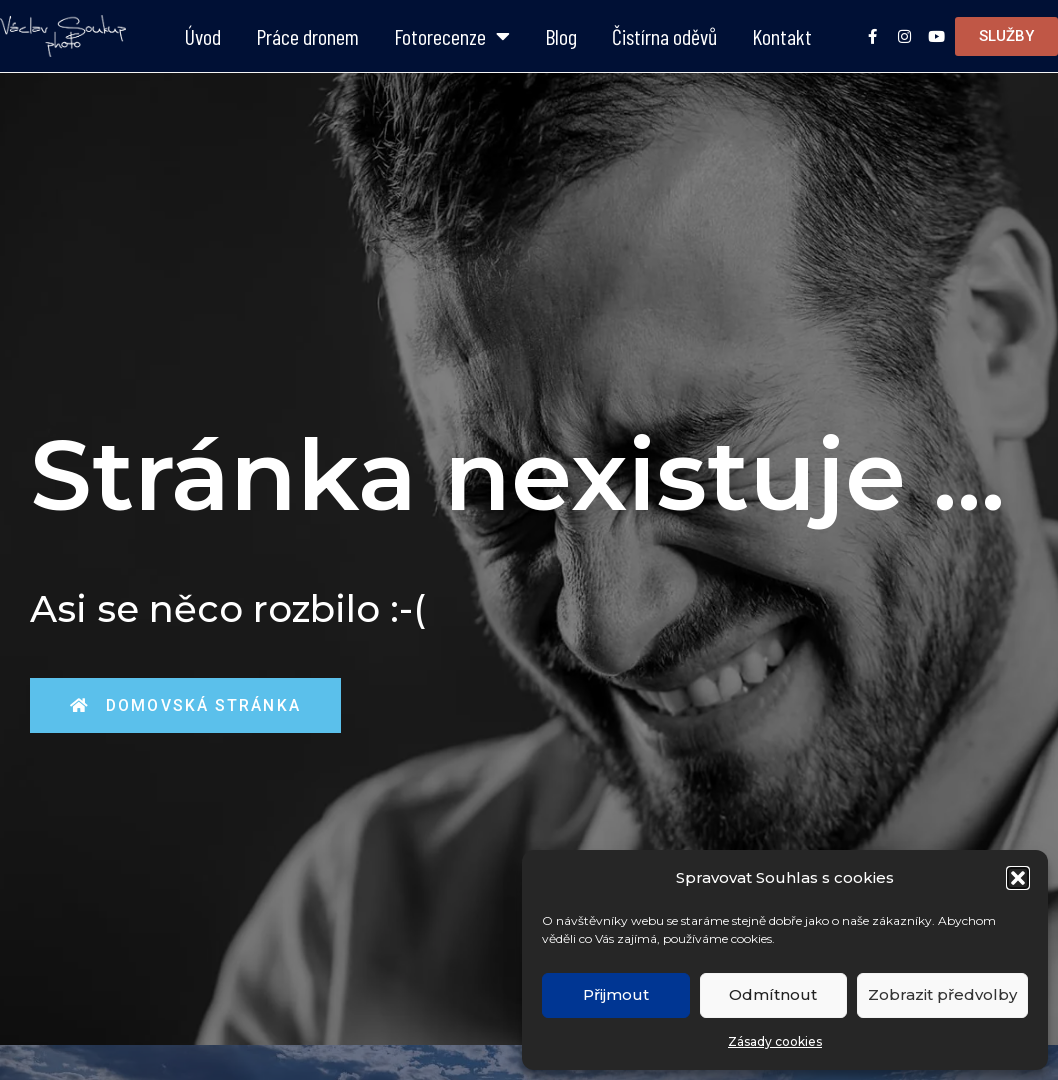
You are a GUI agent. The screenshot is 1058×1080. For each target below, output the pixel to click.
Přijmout (616, 994)
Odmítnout (773, 994)
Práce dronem (307, 36)
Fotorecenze (452, 36)
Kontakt (782, 36)
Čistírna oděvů (664, 36)
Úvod (203, 36)
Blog (561, 36)
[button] (1018, 878)
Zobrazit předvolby (942, 994)
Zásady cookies (775, 1041)
